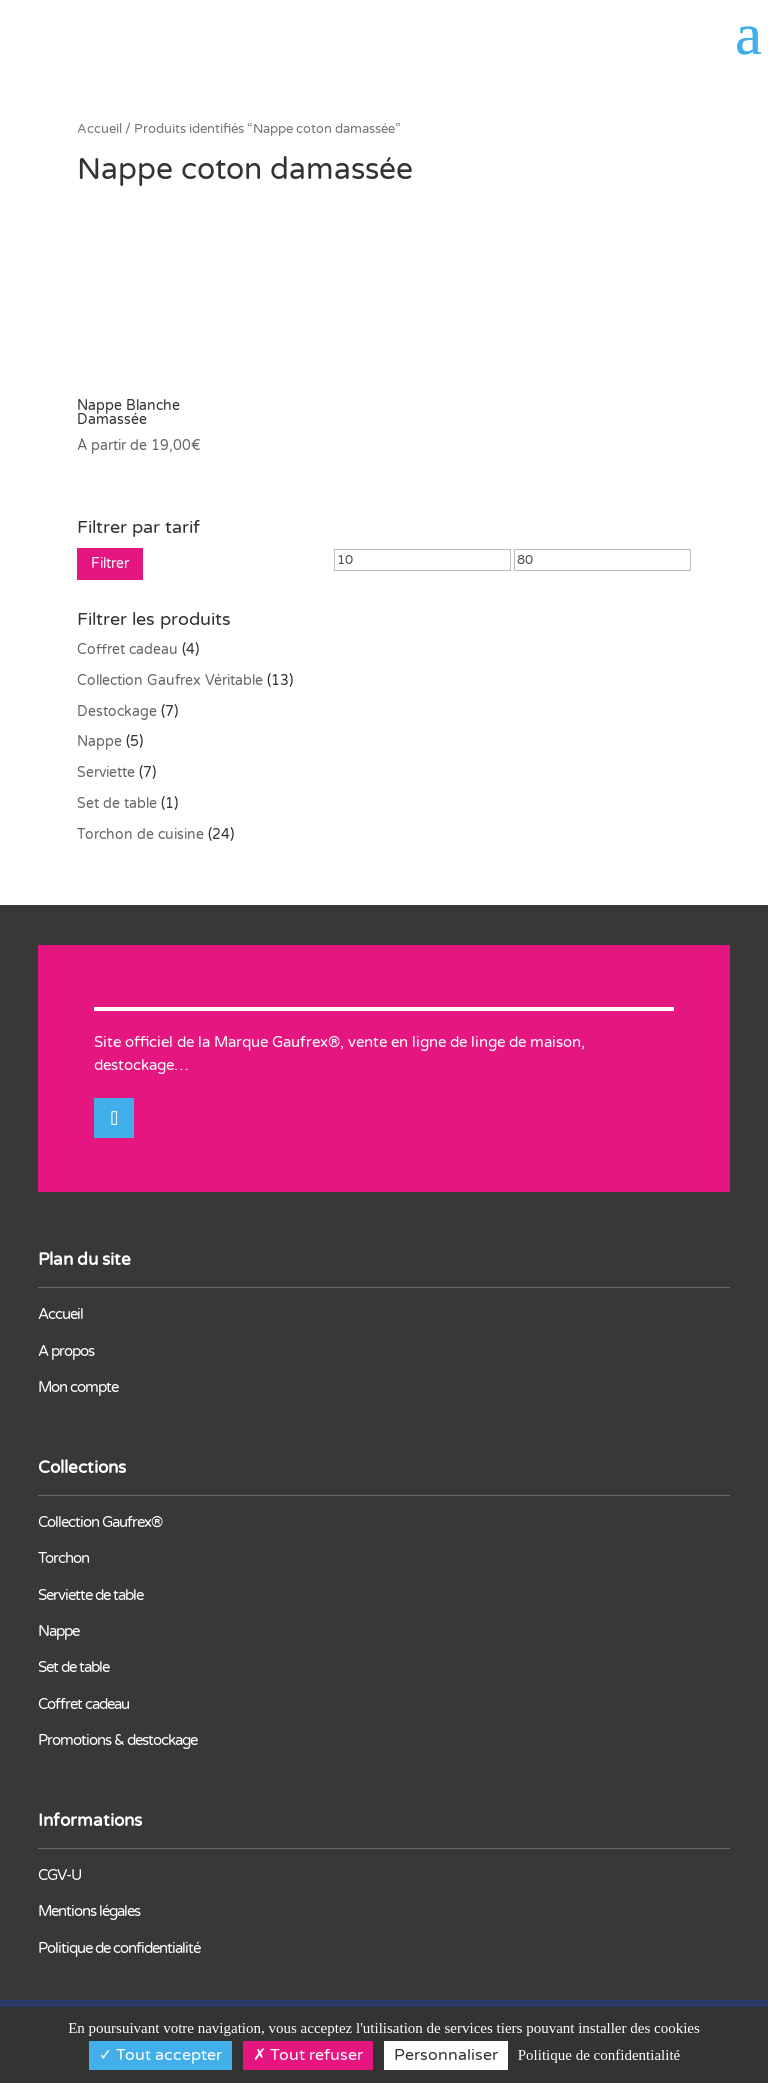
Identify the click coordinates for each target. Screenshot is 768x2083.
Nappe (99, 741)
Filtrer (110, 563)
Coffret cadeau (127, 649)
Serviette (106, 772)
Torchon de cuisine (140, 834)
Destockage (117, 711)
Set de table (117, 803)
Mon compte (78, 1387)
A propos (66, 1351)
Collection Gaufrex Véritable (170, 680)
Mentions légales (89, 1911)
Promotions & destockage (117, 1740)
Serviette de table (90, 1595)
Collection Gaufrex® (100, 1522)
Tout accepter (160, 2055)
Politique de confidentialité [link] (599, 2055)
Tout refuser (308, 2055)
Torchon (63, 1558)
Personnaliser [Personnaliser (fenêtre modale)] (446, 2055)
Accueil (99, 129)
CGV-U (59, 1875)
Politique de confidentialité (119, 1948)
